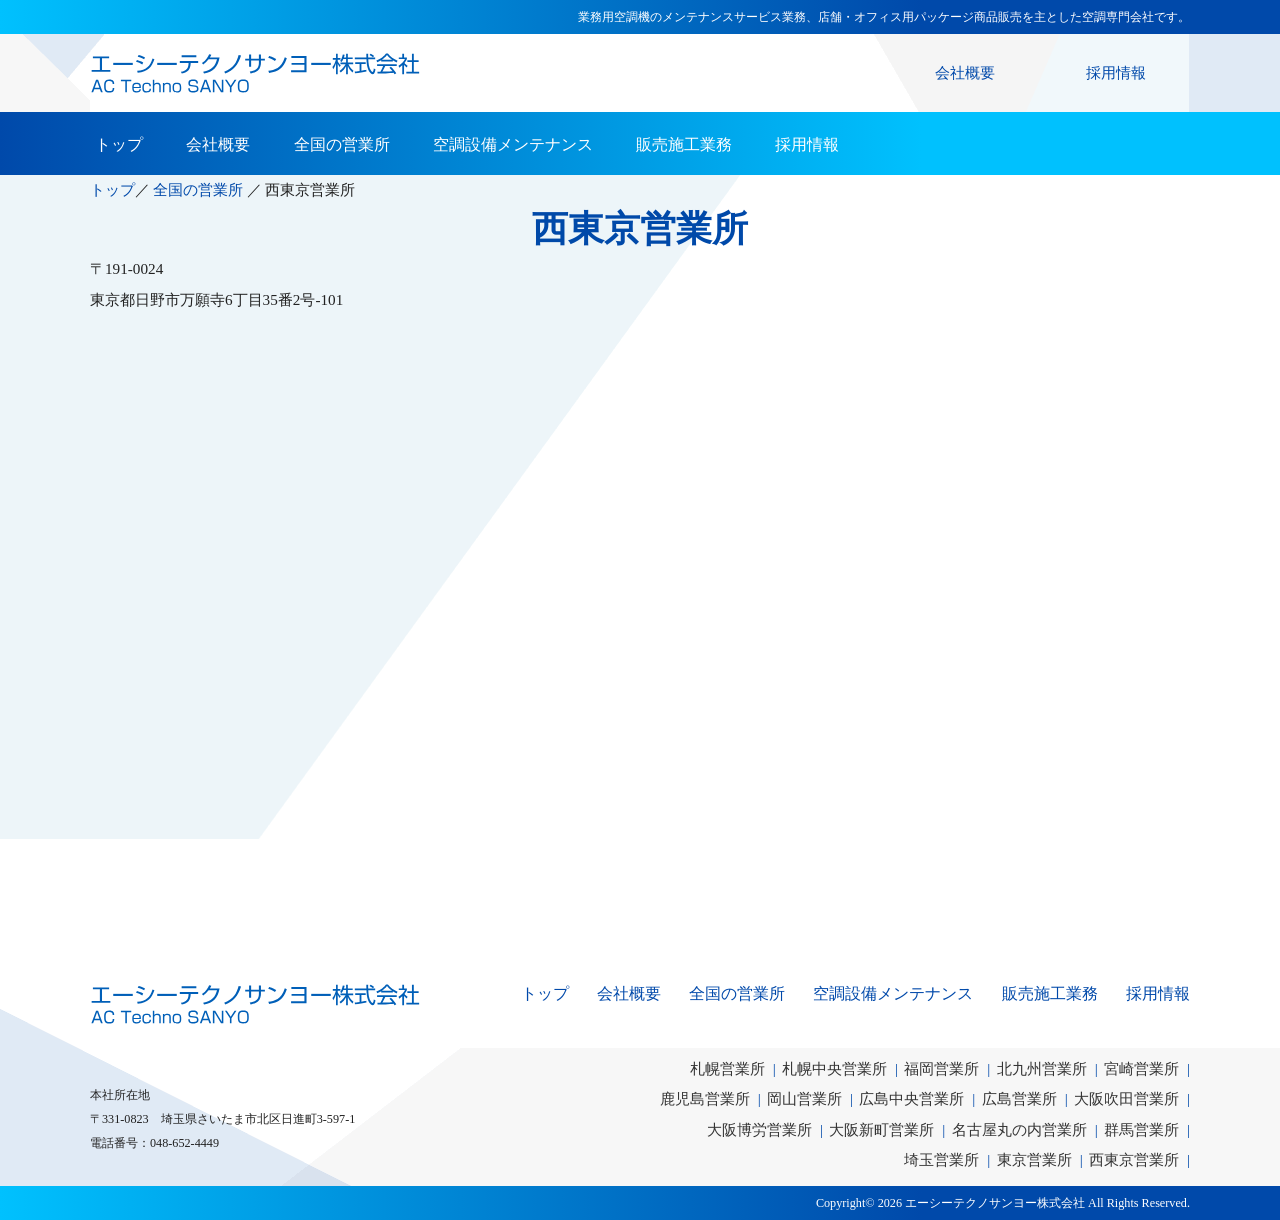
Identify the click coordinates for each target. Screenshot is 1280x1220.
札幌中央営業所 (834, 1068)
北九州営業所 (1042, 1068)
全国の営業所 (342, 144)
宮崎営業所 (1141, 1068)
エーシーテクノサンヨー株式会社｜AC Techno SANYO (255, 1004)
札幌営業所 (727, 1068)
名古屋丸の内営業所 (1019, 1129)
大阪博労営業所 (759, 1129)
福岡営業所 (941, 1068)
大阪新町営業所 (881, 1129)
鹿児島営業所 (705, 1098)
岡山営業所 (804, 1098)
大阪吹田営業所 (1126, 1098)
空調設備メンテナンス (513, 144)
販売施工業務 (684, 144)
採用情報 (1116, 72)
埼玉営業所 (941, 1159)
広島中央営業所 (911, 1098)
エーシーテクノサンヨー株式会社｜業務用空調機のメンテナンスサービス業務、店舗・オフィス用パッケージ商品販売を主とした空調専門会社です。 (255, 73)
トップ (119, 144)
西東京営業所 (1134, 1159)
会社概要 (965, 72)
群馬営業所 (1141, 1129)
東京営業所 (1034, 1159)
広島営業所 (1019, 1098)
